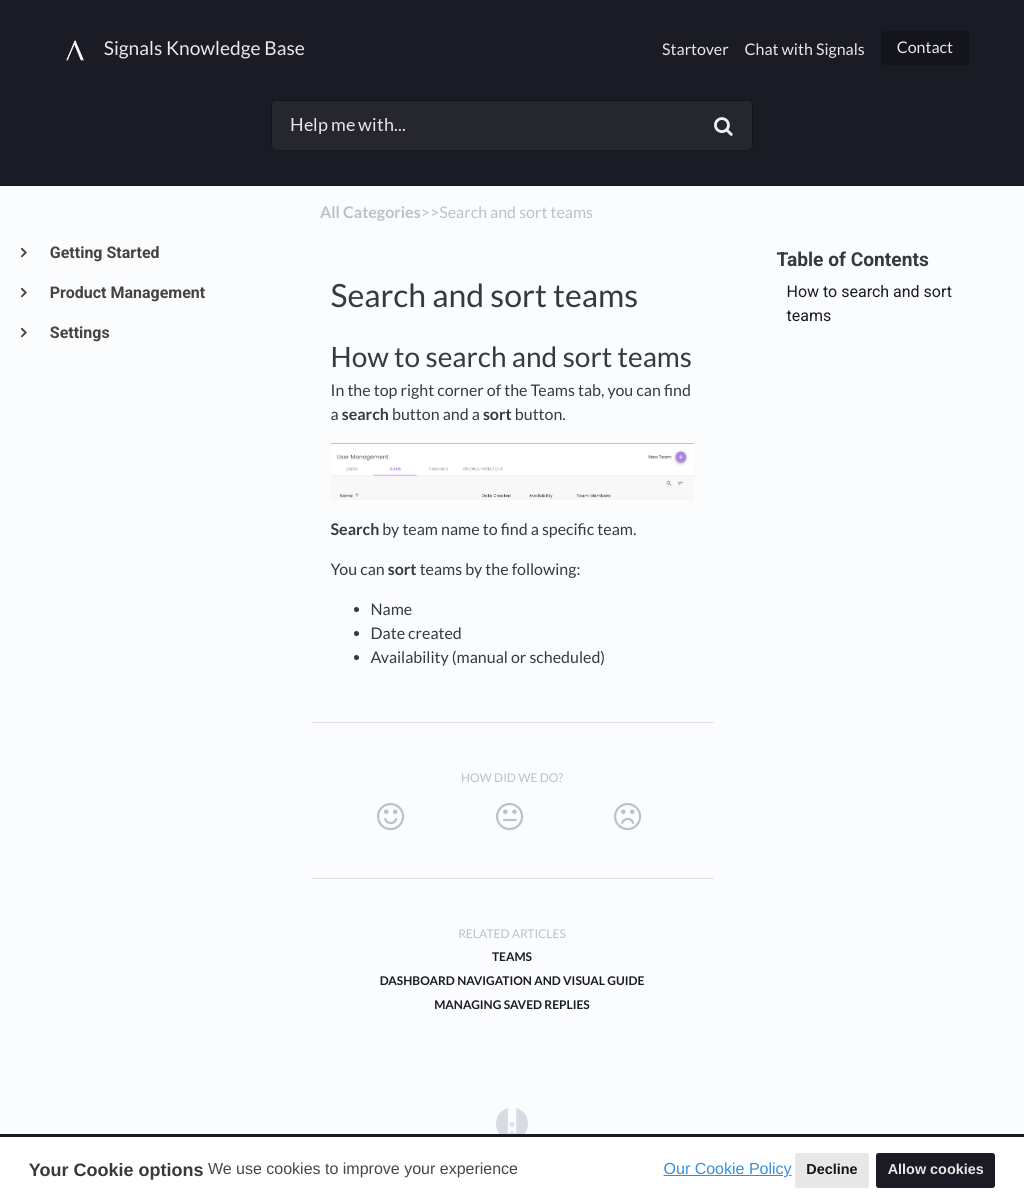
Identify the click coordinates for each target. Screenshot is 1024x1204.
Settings (79, 332)
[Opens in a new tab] (512, 1123)
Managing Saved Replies (512, 1004)
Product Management (126, 292)
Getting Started (104, 252)
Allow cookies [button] (936, 1170)
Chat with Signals (805, 49)
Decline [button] (831, 1170)
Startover (695, 49)
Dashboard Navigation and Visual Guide (512, 980)
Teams (512, 956)
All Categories (370, 212)
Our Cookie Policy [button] (728, 1169)
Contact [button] (925, 47)
